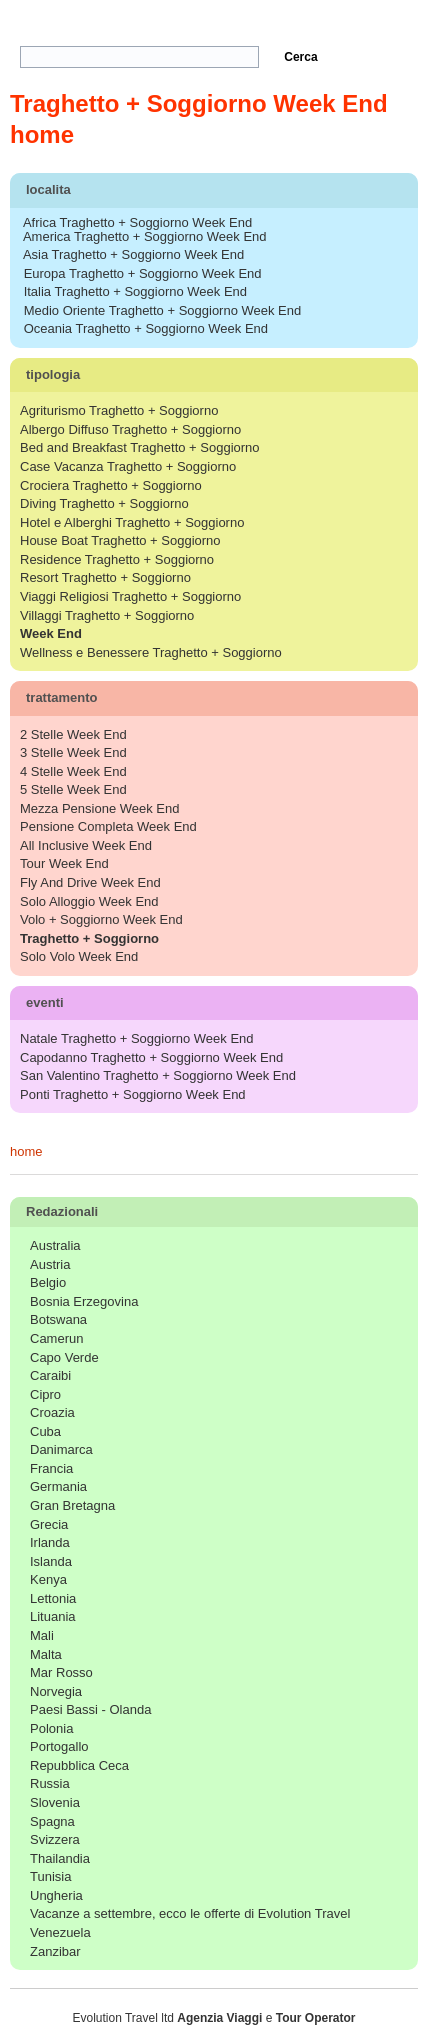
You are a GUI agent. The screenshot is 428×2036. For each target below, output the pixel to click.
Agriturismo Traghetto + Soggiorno (119, 410)
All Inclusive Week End (86, 845)
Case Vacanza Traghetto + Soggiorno (128, 466)
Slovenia (55, 1802)
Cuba (45, 1431)
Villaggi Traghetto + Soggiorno (107, 615)
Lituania (53, 1616)
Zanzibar (55, 1951)
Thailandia (60, 1858)
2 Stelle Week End (73, 734)
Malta (46, 1654)
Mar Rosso (61, 1672)
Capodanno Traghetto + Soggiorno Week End (151, 1057)
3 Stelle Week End (73, 752)
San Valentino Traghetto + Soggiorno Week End (158, 1075)
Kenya (48, 1579)
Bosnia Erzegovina (84, 1301)
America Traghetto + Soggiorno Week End (145, 236)
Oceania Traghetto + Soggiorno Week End (146, 328)
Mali (42, 1635)
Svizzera (55, 1839)
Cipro (45, 1394)
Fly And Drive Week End (90, 882)
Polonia (51, 1728)
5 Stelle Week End (73, 789)
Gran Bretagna (72, 1505)
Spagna (52, 1821)
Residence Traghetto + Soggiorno (117, 559)
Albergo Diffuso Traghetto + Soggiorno (130, 429)
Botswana (58, 1319)
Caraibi (50, 1375)
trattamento (217, 700)
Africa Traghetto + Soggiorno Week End (137, 222)
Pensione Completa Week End (108, 826)
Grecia (49, 1524)
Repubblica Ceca (79, 1765)
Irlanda (50, 1542)
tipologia (217, 377)
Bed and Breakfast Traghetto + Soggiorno (140, 447)
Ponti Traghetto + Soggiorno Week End (133, 1094)
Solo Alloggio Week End (89, 901)
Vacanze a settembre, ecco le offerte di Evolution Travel (190, 1913)
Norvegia (56, 1691)
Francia (51, 1468)
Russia (50, 1783)
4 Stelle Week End (73, 771)
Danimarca (61, 1449)
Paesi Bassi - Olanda (90, 1709)
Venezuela (60, 1932)
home (26, 1151)
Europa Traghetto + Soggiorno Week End (143, 273)
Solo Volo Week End (79, 956)
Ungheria (56, 1895)
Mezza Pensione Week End (99, 808)
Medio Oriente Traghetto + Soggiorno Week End (163, 310)
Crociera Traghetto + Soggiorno (111, 485)
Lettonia (53, 1598)
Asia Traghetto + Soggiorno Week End (133, 254)
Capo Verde (64, 1357)
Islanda (51, 1561)
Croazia (52, 1412)
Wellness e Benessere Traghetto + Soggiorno (151, 652)
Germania (58, 1486)
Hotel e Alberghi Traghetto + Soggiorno (132, 522)
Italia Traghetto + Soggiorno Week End (135, 291)
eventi (217, 1005)
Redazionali (218, 1214)
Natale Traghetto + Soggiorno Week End (137, 1038)
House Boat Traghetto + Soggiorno (120, 540)
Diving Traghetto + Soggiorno (104, 503)
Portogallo (59, 1746)
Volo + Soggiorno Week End (101, 919)
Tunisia (50, 1876)
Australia (55, 1245)
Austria (50, 1264)
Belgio (48, 1282)
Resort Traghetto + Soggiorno (105, 577)
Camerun (56, 1338)
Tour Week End (64, 863)
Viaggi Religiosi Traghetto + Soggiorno (130, 596)
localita (217, 192)
